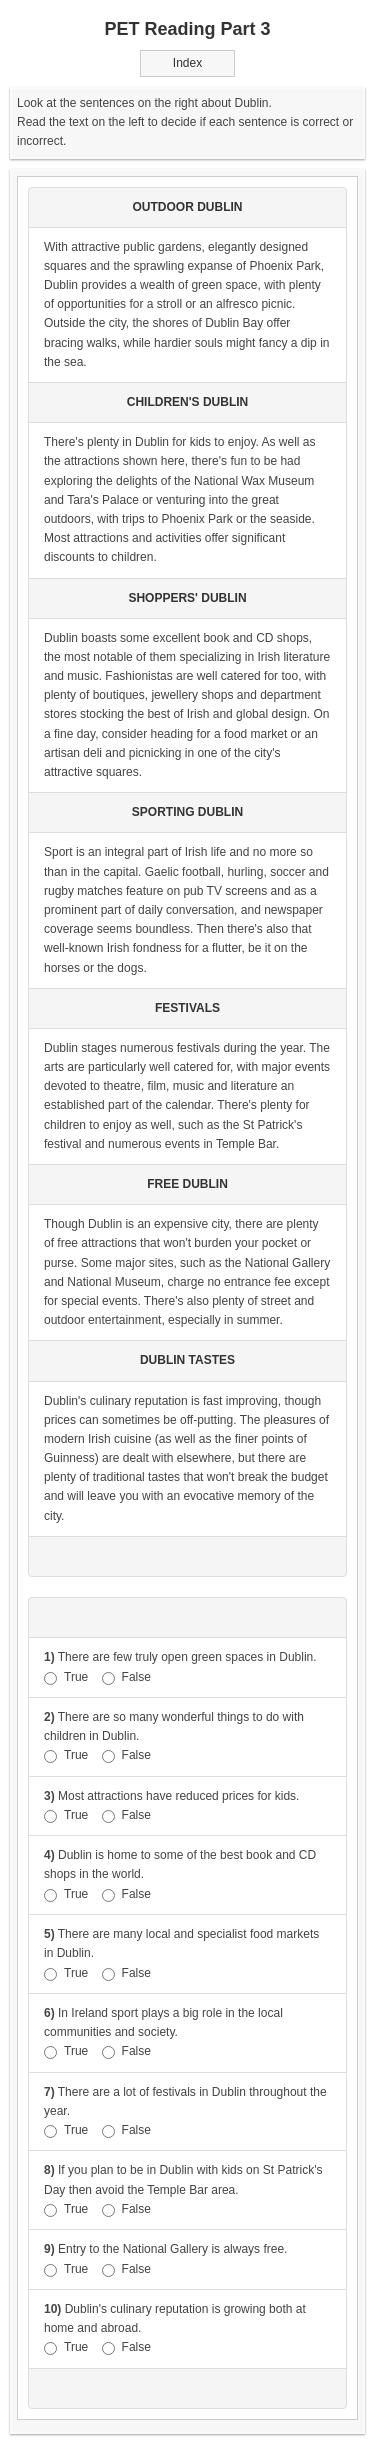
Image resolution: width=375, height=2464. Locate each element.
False (126, 1677)
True (66, 1677)
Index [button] (187, 63)
